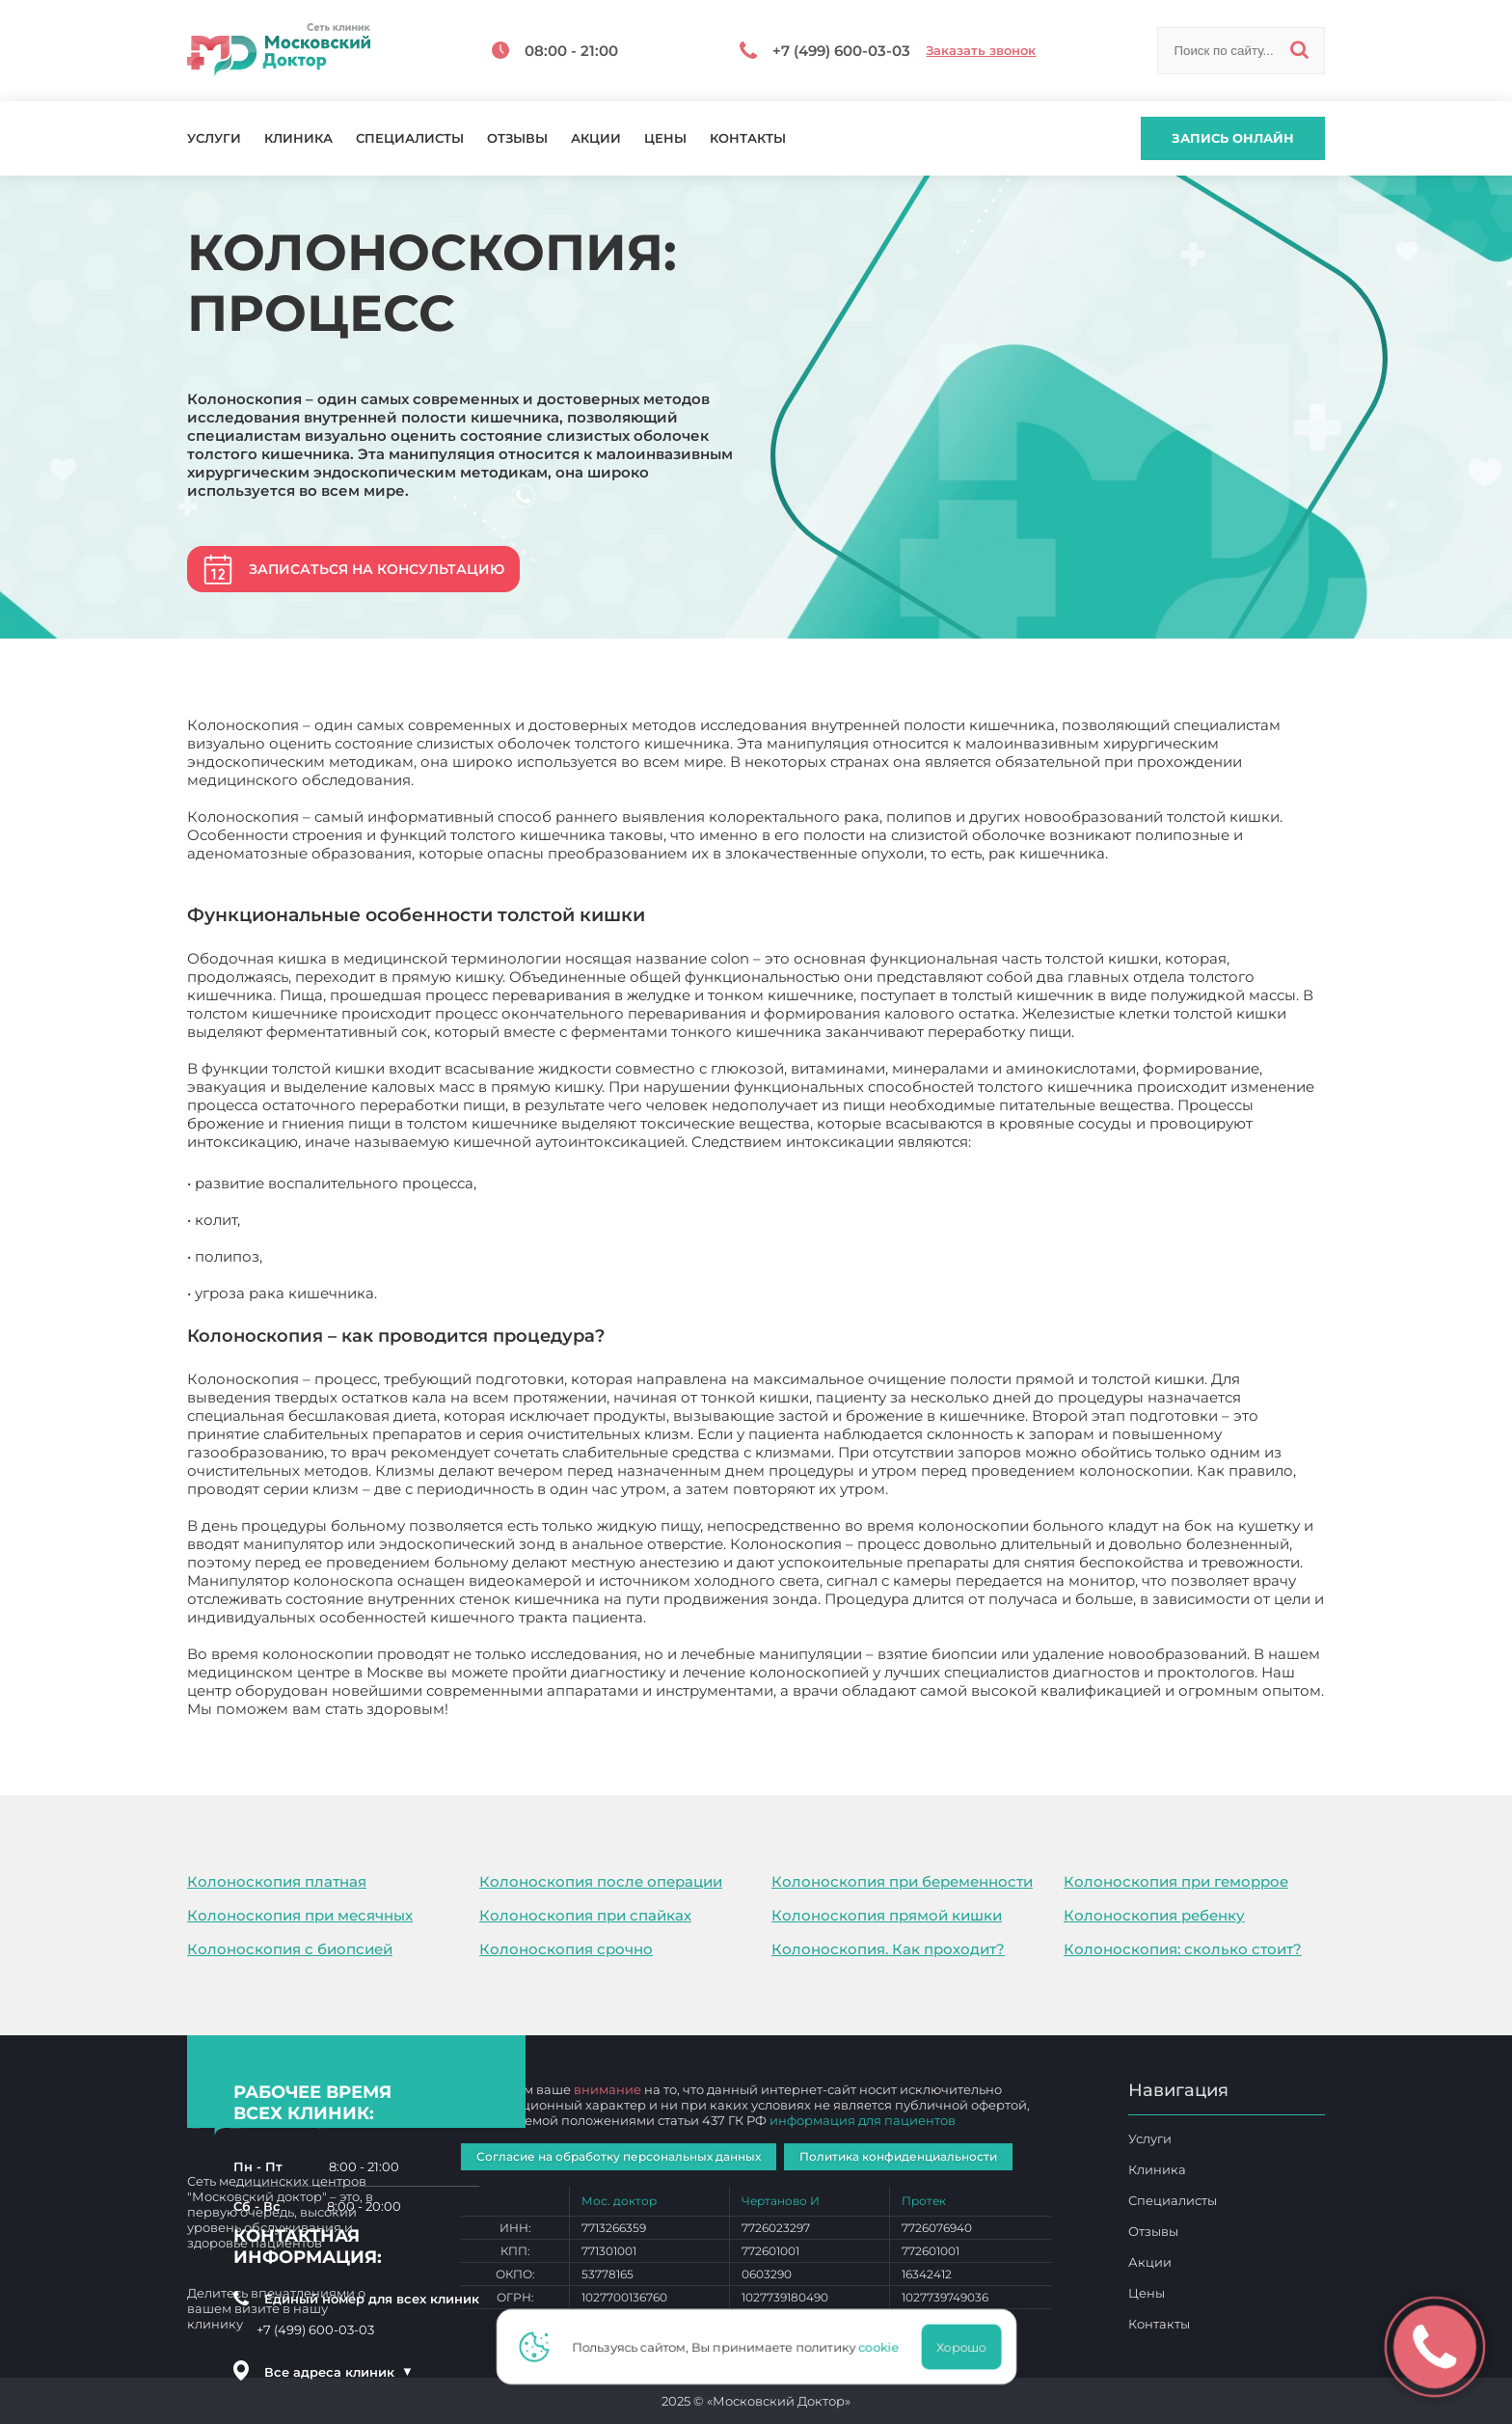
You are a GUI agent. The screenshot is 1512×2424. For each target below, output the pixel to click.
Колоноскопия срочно (566, 1949)
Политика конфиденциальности (898, 2156)
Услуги (214, 138)
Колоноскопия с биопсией (289, 1949)
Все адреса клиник (338, 2372)
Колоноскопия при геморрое (1176, 1881)
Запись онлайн (1233, 138)
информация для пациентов (863, 2120)
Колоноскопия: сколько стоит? (1183, 1949)
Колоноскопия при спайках (585, 1915)
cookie (884, 2347)
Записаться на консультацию (376, 569)
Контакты (748, 138)
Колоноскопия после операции (600, 1881)
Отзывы (517, 138)
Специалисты (410, 138)
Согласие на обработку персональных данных (618, 2156)
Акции (596, 138)
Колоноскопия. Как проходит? (888, 1949)
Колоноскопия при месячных (300, 1915)
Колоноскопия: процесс (543, 1709)
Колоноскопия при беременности (902, 1881)
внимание (607, 2089)
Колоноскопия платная (276, 1881)
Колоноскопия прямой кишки (886, 1915)
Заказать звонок (981, 50)
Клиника (298, 138)
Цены (665, 138)
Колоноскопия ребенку (1154, 1915)
